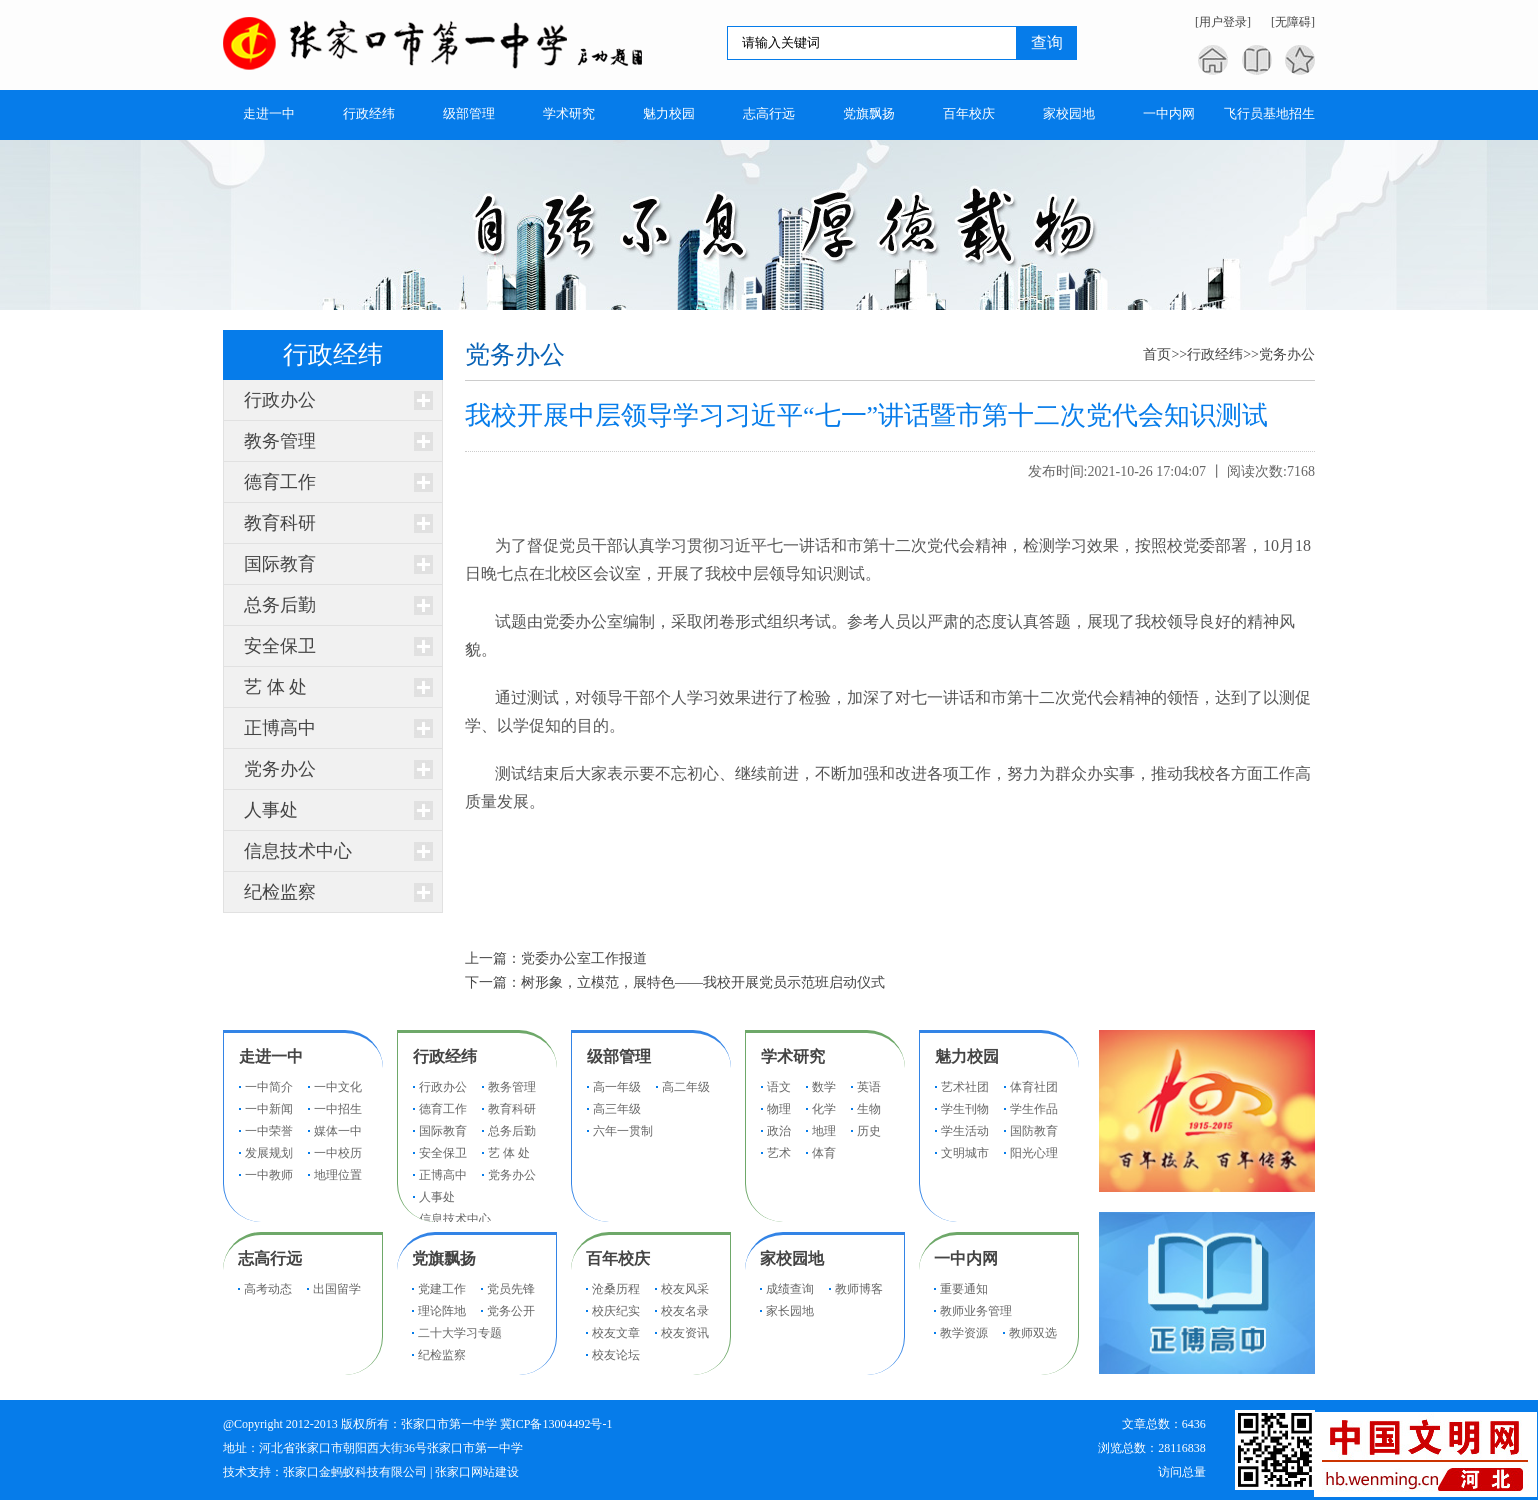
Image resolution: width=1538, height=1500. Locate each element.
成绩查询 (790, 1289)
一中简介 (269, 1087)
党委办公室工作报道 (584, 958)
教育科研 (280, 523)
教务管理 (280, 441)
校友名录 (685, 1311)
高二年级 (686, 1087)
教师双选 (1033, 1333)
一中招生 (338, 1109)
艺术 (779, 1153)
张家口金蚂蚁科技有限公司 (355, 1472)
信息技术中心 (298, 851)
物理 (779, 1109)
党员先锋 (511, 1289)
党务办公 (280, 769)
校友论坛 (616, 1355)
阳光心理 (1034, 1153)
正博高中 (280, 728)
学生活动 (965, 1131)
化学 (824, 1109)
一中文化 (338, 1087)
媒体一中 (338, 1131)
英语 (869, 1087)
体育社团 (1034, 1087)
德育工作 (280, 482)
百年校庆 (618, 1258)
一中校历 (338, 1153)
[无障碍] (1293, 22)
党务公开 (511, 1311)
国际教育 (280, 564)
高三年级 (617, 1109)
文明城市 (965, 1153)
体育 (824, 1153)
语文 (779, 1087)
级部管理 (619, 1056)
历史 (869, 1131)
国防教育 (1034, 1131)
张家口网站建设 (477, 1472)
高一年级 (617, 1087)
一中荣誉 (269, 1131)
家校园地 (792, 1258)
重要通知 (964, 1289)
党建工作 (442, 1289)
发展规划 (269, 1153)
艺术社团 (965, 1087)
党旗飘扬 (444, 1258)
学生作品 (1034, 1109)
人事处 (271, 810)
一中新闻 (269, 1109)
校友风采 (685, 1289)
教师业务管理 (976, 1311)
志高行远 (270, 1258)
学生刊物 (965, 1109)
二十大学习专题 (460, 1333)
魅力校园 (967, 1056)
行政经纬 (1215, 354)
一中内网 (966, 1258)
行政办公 (280, 400)
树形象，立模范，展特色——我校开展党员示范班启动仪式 (703, 982)
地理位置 (338, 1175)
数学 (824, 1087)
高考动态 (268, 1289)
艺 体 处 (275, 687)
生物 (869, 1109)
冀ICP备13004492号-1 (556, 1424)
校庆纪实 (616, 1311)
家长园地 (790, 1311)
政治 (779, 1131)
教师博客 (859, 1289)
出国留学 (337, 1289)
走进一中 (271, 1056)
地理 (824, 1131)
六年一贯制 (623, 1131)
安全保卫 (280, 646)
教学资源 (964, 1333)
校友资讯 (685, 1333)
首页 (1157, 354)
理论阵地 (442, 1311)
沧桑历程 (616, 1289)
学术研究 (793, 1056)
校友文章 (616, 1333)
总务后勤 (280, 605)
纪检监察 (280, 892)
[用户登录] (1223, 22)
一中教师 (269, 1175)
